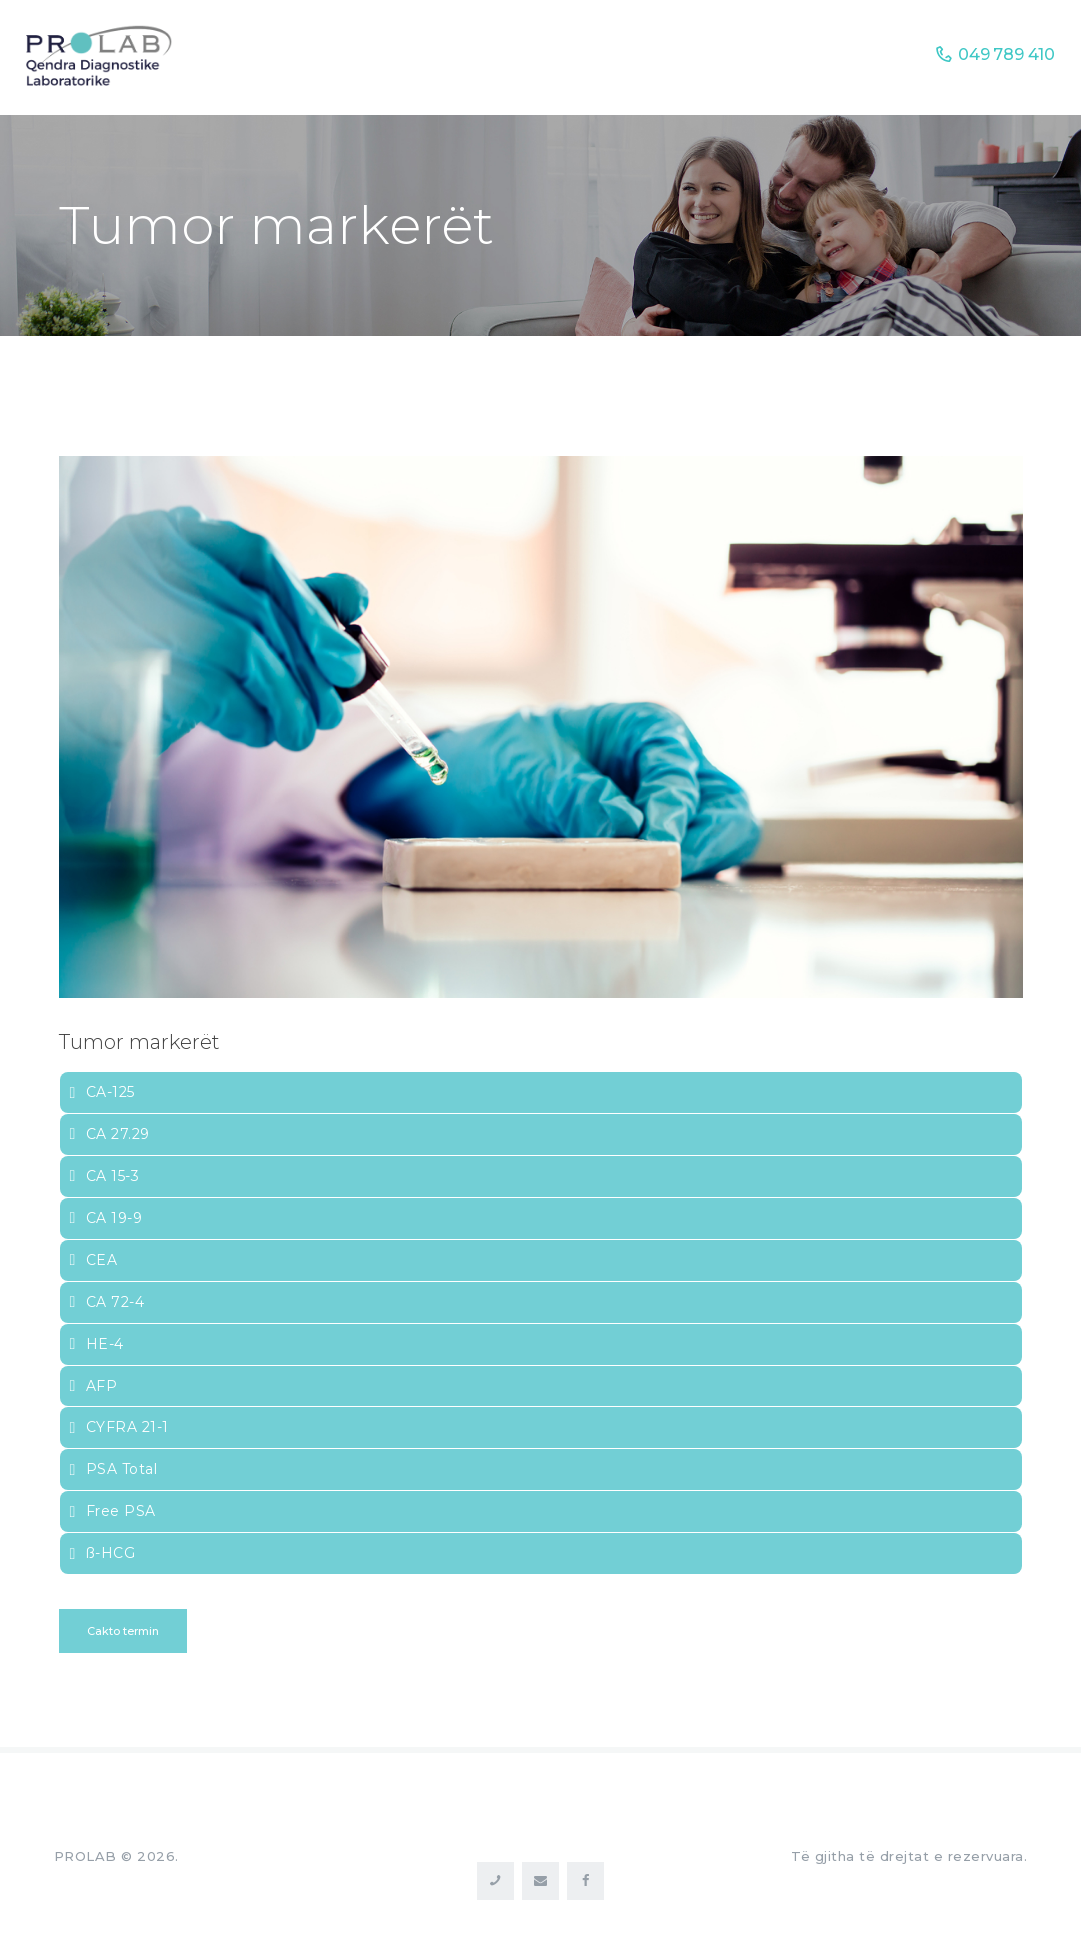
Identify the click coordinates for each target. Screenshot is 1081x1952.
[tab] (541, 1092)
